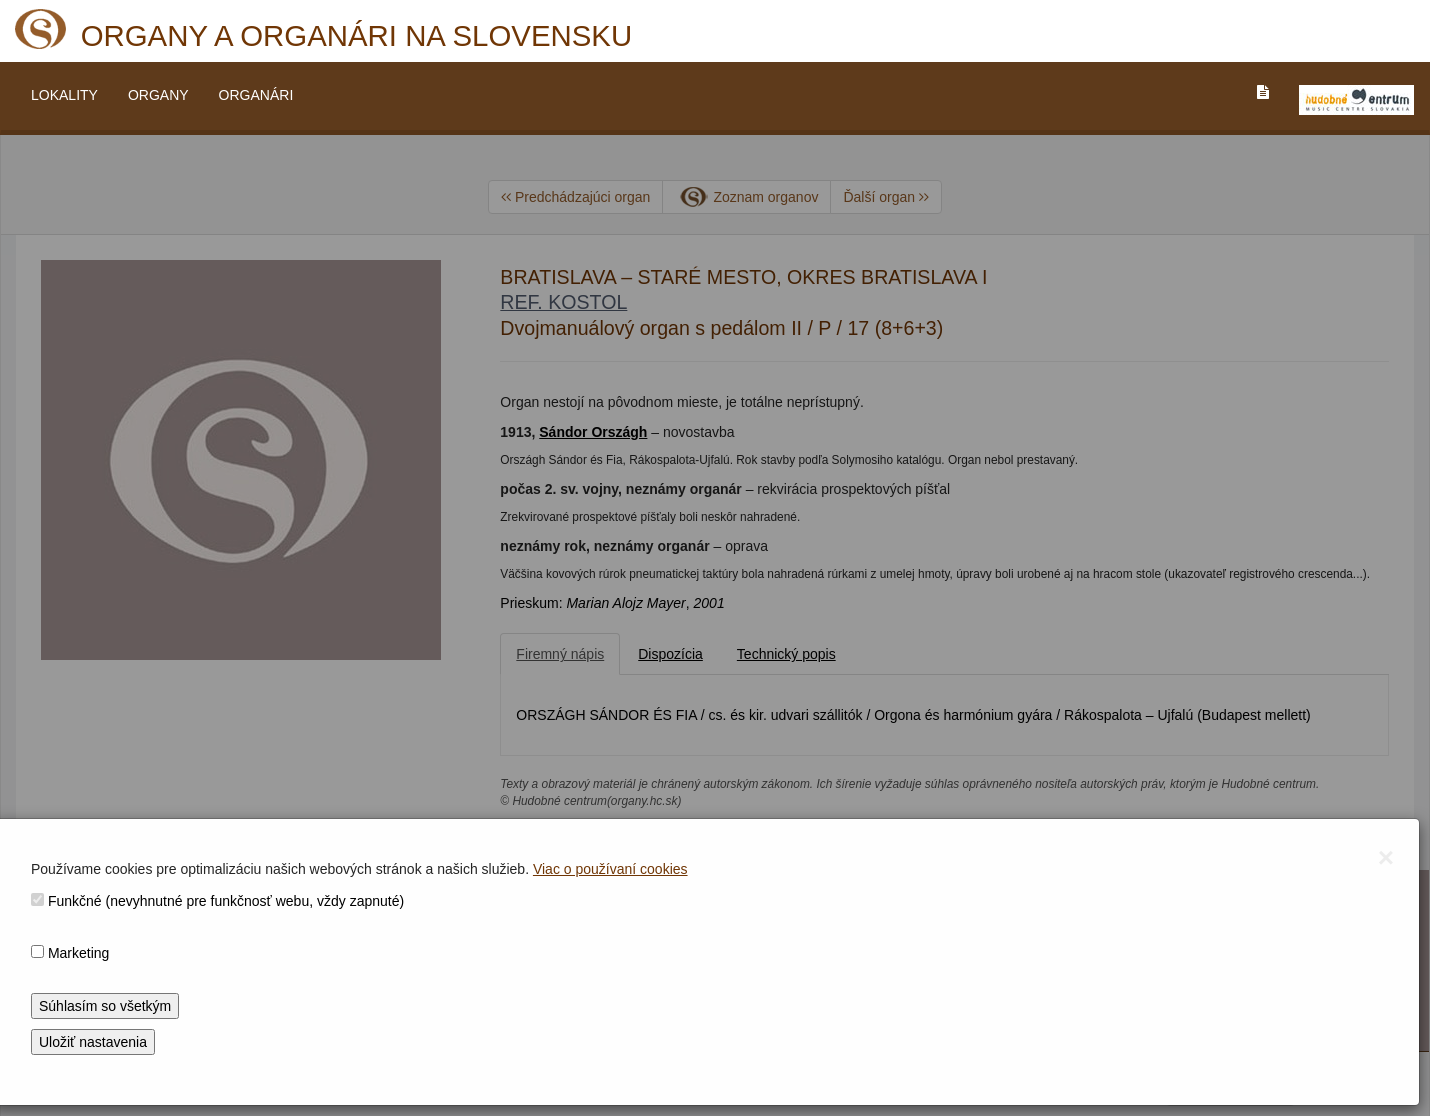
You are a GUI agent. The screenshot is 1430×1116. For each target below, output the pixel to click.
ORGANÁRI (256, 95)
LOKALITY (64, 95)
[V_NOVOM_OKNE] (1356, 100)
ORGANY (158, 95)
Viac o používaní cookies (610, 869)
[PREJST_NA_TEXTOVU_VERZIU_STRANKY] (1263, 92)
